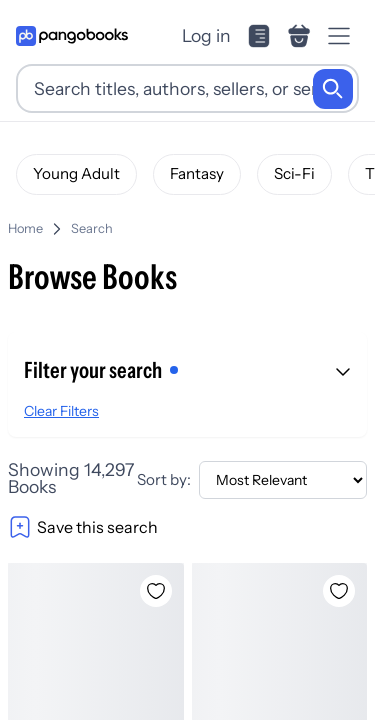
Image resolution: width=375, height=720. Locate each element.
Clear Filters (61, 411)
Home (25, 228)
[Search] (333, 89)
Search (92, 228)
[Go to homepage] (72, 36)
